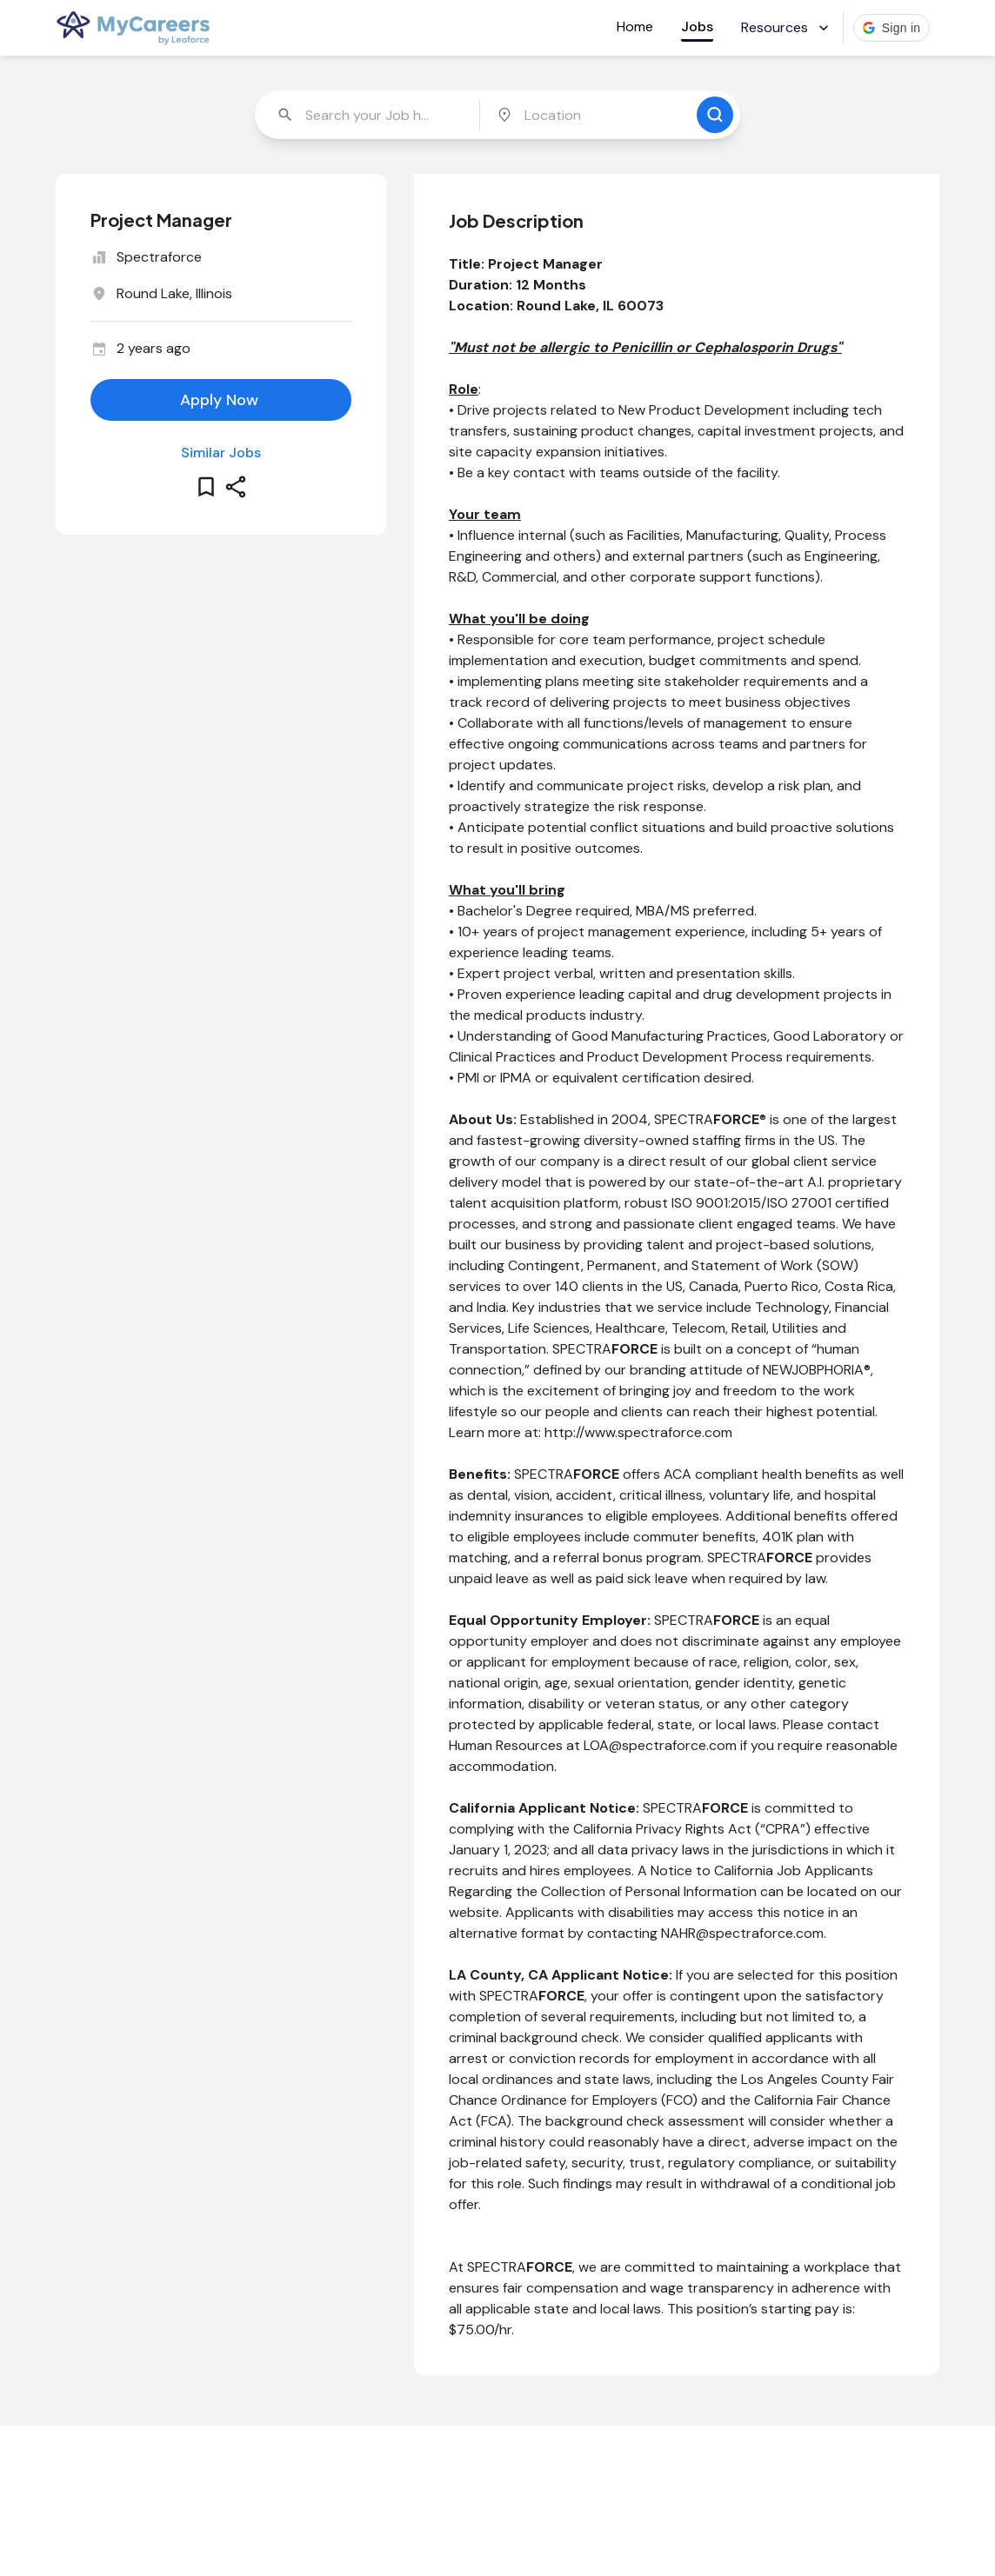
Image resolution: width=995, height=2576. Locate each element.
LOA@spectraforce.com (660, 1745)
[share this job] (236, 487)
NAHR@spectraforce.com (742, 1933)
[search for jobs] (715, 115)
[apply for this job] (220, 400)
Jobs (697, 26)
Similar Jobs (220, 452)
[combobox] (369, 114)
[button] (892, 28)
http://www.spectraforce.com (638, 1432)
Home (635, 26)
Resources (786, 27)
